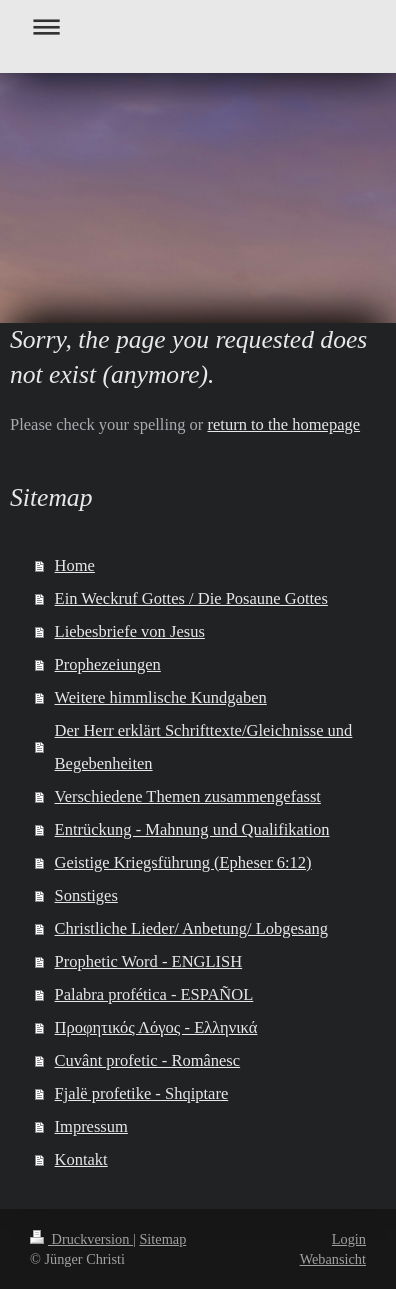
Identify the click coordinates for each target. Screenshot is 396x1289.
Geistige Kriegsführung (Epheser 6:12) (183, 862)
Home (75, 565)
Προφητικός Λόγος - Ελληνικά (156, 1027)
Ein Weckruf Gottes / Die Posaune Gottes (191, 598)
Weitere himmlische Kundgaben (161, 697)
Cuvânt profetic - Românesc (148, 1060)
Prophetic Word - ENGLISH (149, 961)
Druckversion (81, 1239)
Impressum (91, 1126)
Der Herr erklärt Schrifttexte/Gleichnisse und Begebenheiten (204, 747)
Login (349, 1239)
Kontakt (81, 1159)
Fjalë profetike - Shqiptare (142, 1093)
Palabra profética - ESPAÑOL (154, 994)
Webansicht (333, 1259)
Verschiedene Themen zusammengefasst (188, 796)
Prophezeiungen (108, 664)
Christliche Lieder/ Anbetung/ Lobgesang (192, 928)
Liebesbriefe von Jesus (130, 631)
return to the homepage (283, 424)
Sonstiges (86, 895)
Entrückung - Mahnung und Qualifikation (192, 829)
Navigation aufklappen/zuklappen (198, 26)
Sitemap (162, 1239)
